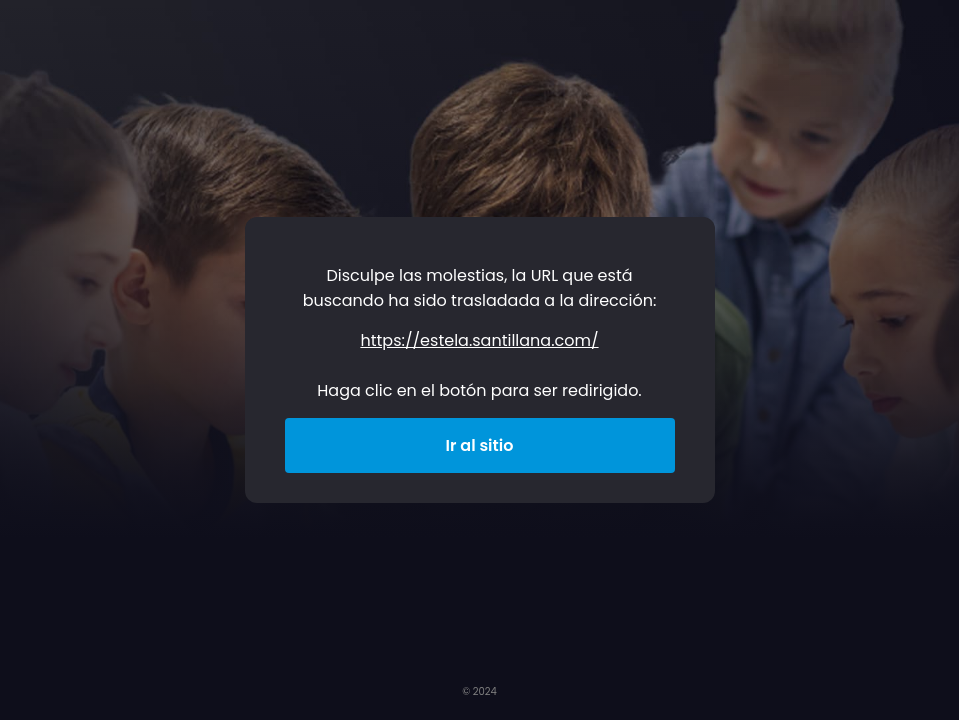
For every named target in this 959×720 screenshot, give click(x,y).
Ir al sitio (480, 445)
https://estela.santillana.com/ (479, 340)
